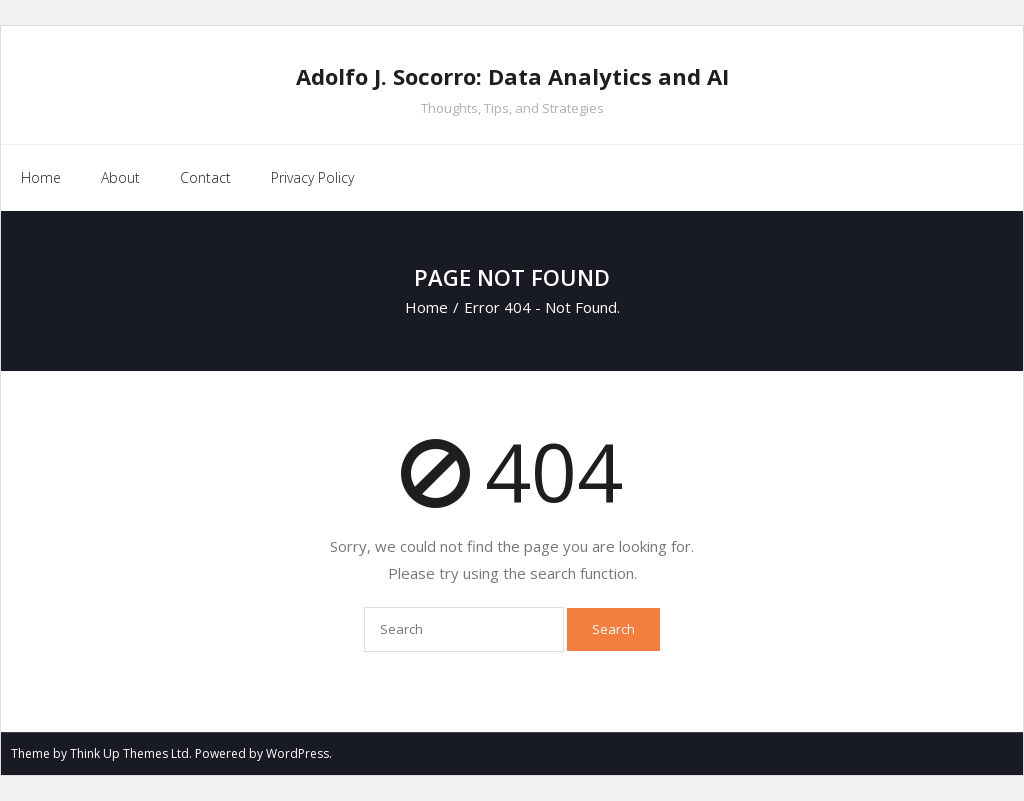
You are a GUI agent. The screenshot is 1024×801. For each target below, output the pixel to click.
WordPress (297, 753)
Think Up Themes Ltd (129, 753)
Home (41, 177)
